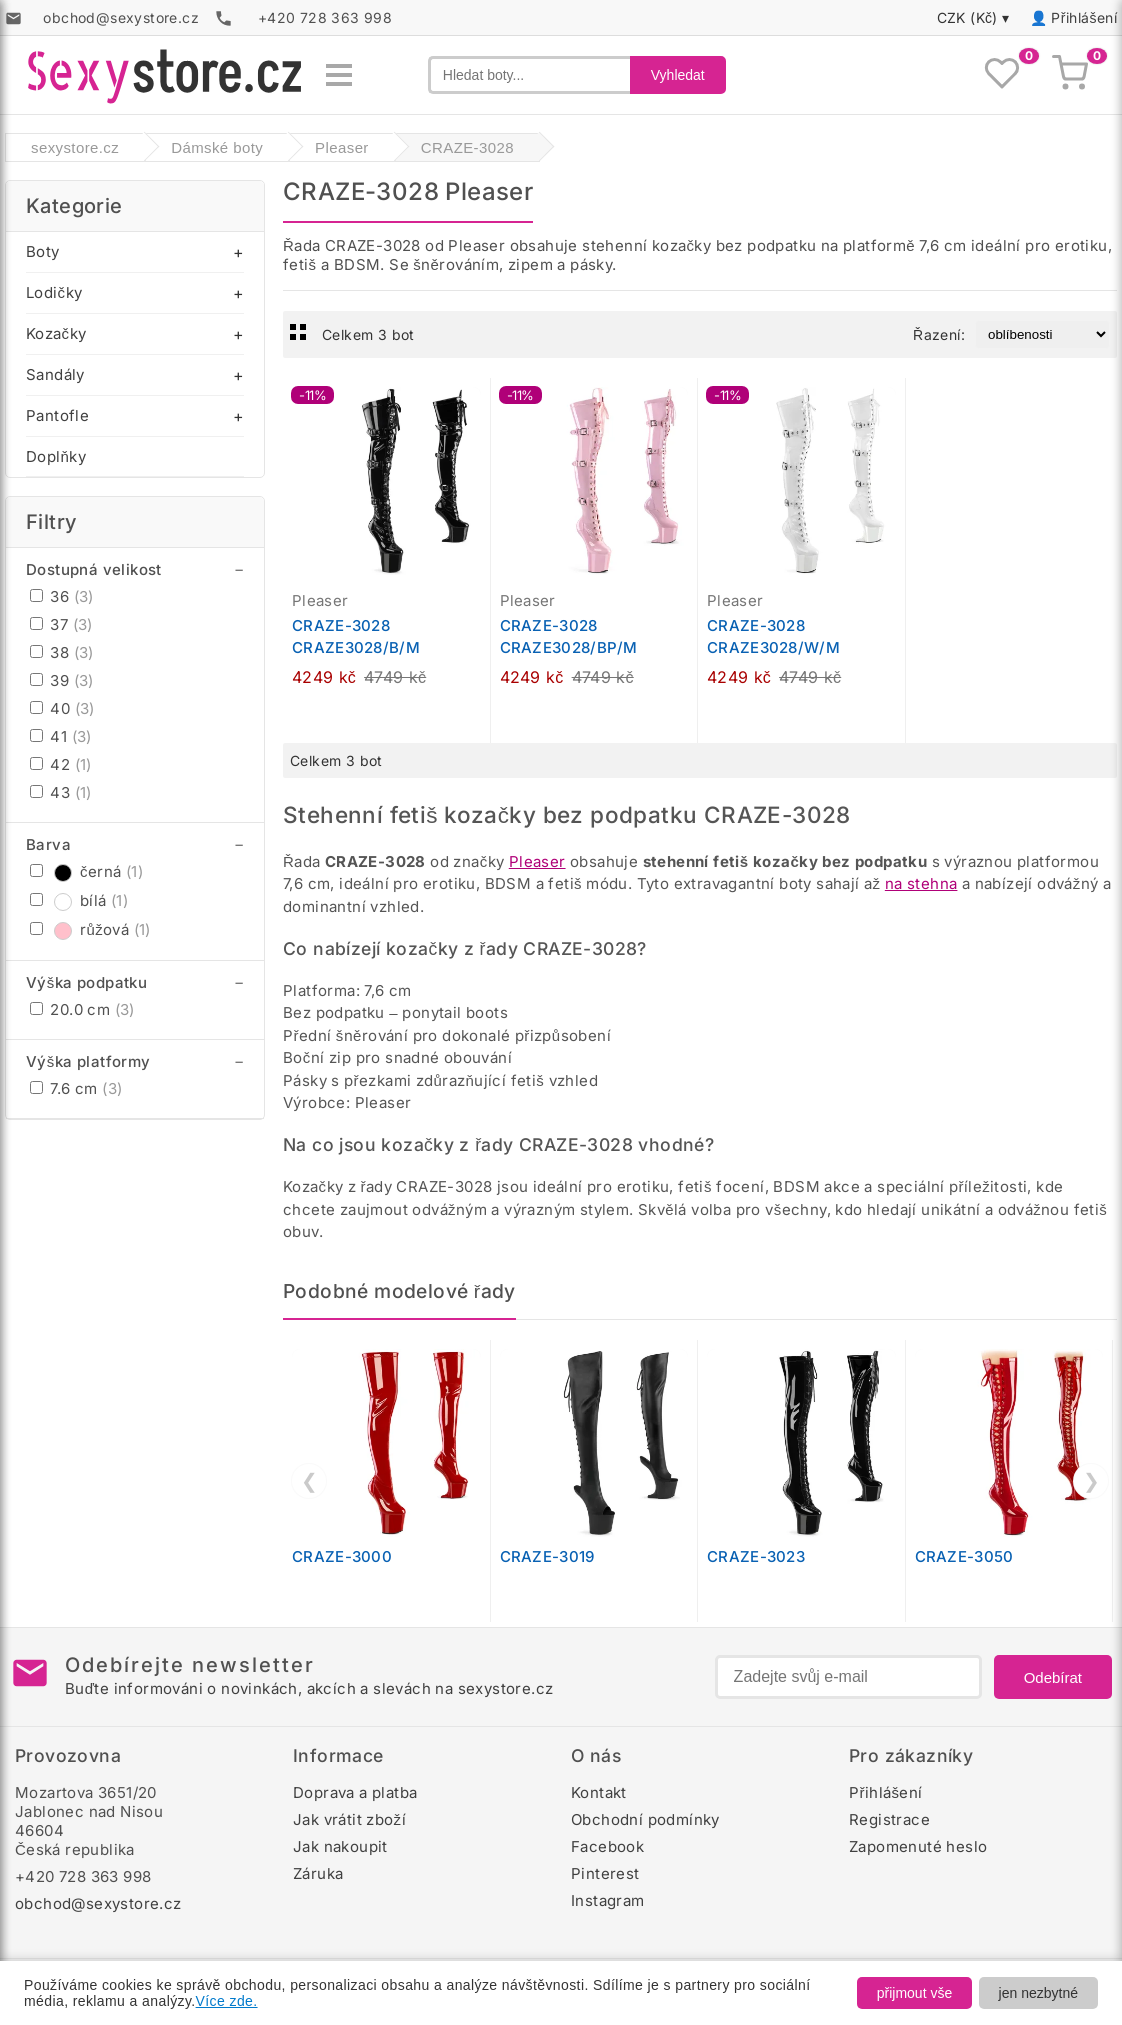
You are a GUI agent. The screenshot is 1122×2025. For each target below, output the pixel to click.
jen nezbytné (1038, 1993)
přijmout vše (914, 1993)
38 (62, 652)
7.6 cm (76, 1088)
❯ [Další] (1091, 1481)
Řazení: (939, 334)
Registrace (889, 1819)
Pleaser (537, 861)
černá (86, 871)
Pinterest (605, 1873)
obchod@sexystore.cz (98, 1903)
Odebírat (1053, 1677)
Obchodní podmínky (645, 1819)
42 (61, 764)
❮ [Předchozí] (309, 1481)
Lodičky (54, 292)
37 (61, 624)
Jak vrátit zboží (349, 1819)
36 (62, 596)
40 (62, 708)
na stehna (921, 883)
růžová (90, 929)
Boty (43, 251)
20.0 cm (82, 1009)
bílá (79, 900)
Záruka (318, 1873)
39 (62, 680)
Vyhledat (678, 75)
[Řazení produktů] (1042, 334)
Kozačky (56, 333)
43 (61, 792)
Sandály (55, 374)
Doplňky (56, 456)
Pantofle (57, 415)
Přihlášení (1084, 17)
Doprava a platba (355, 1792)
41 (61, 736)
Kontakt (599, 1792)
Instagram (608, 1900)
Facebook (607, 1846)
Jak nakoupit (340, 1846)
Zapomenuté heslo (918, 1846)
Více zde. (227, 2001)
